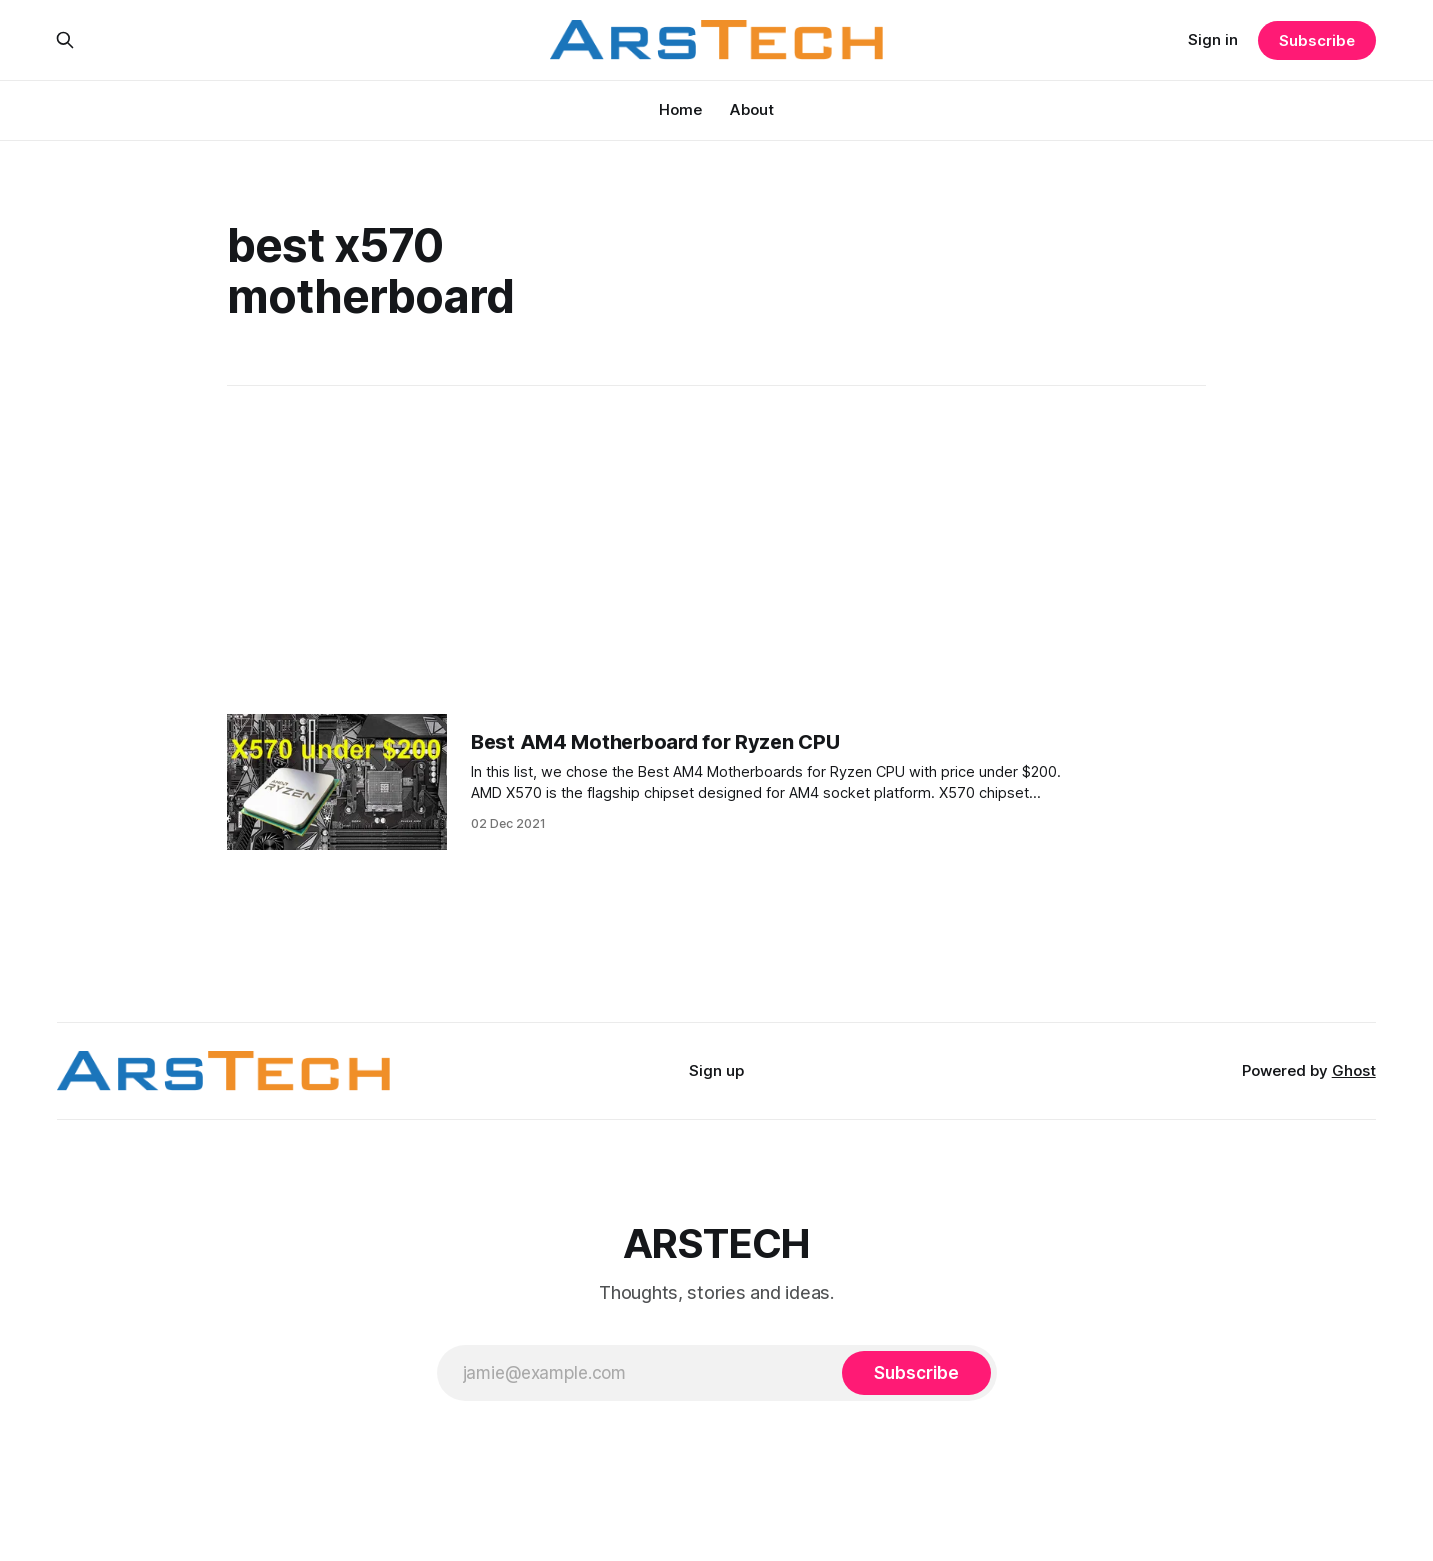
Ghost (1354, 1070)
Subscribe (1316, 40)
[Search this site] (65, 40)
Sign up (716, 1070)
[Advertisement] (717, 550)
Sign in (1213, 39)
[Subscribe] (916, 1373)
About (752, 109)
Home (680, 109)
